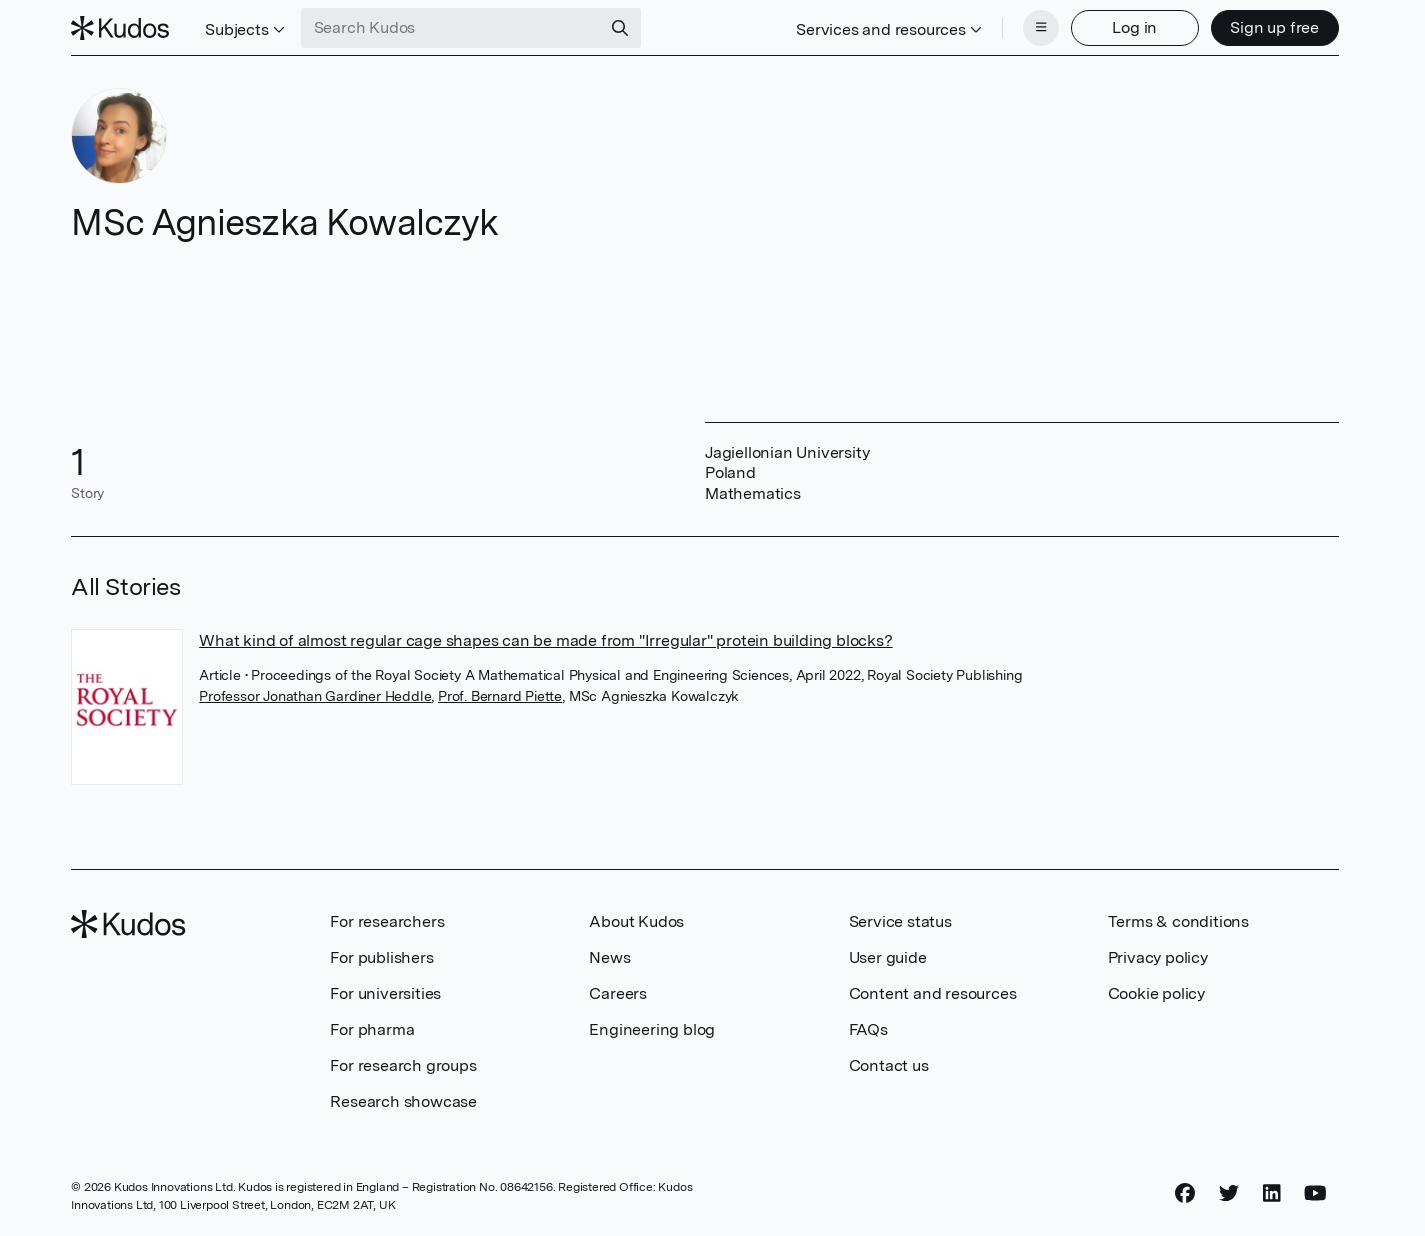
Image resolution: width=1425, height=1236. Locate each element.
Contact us (889, 1065)
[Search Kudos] (451, 28)
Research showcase (403, 1101)
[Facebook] (1185, 1193)
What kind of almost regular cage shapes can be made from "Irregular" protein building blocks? (545, 640)
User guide (888, 957)
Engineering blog (652, 1029)
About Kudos (636, 921)
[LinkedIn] (1272, 1193)
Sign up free (1274, 27)
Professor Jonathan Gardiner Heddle (315, 696)
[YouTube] (1315, 1193)
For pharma (372, 1029)
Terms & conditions (1178, 921)
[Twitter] (1229, 1193)
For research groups (403, 1065)
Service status (900, 921)
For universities (385, 993)
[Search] (620, 28)
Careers (618, 993)
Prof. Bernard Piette (500, 696)
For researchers (387, 921)
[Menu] (1041, 28)
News (609, 957)
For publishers (381, 957)
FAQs (868, 1029)
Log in (1134, 27)
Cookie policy (1156, 993)
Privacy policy (1158, 957)
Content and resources (933, 993)
